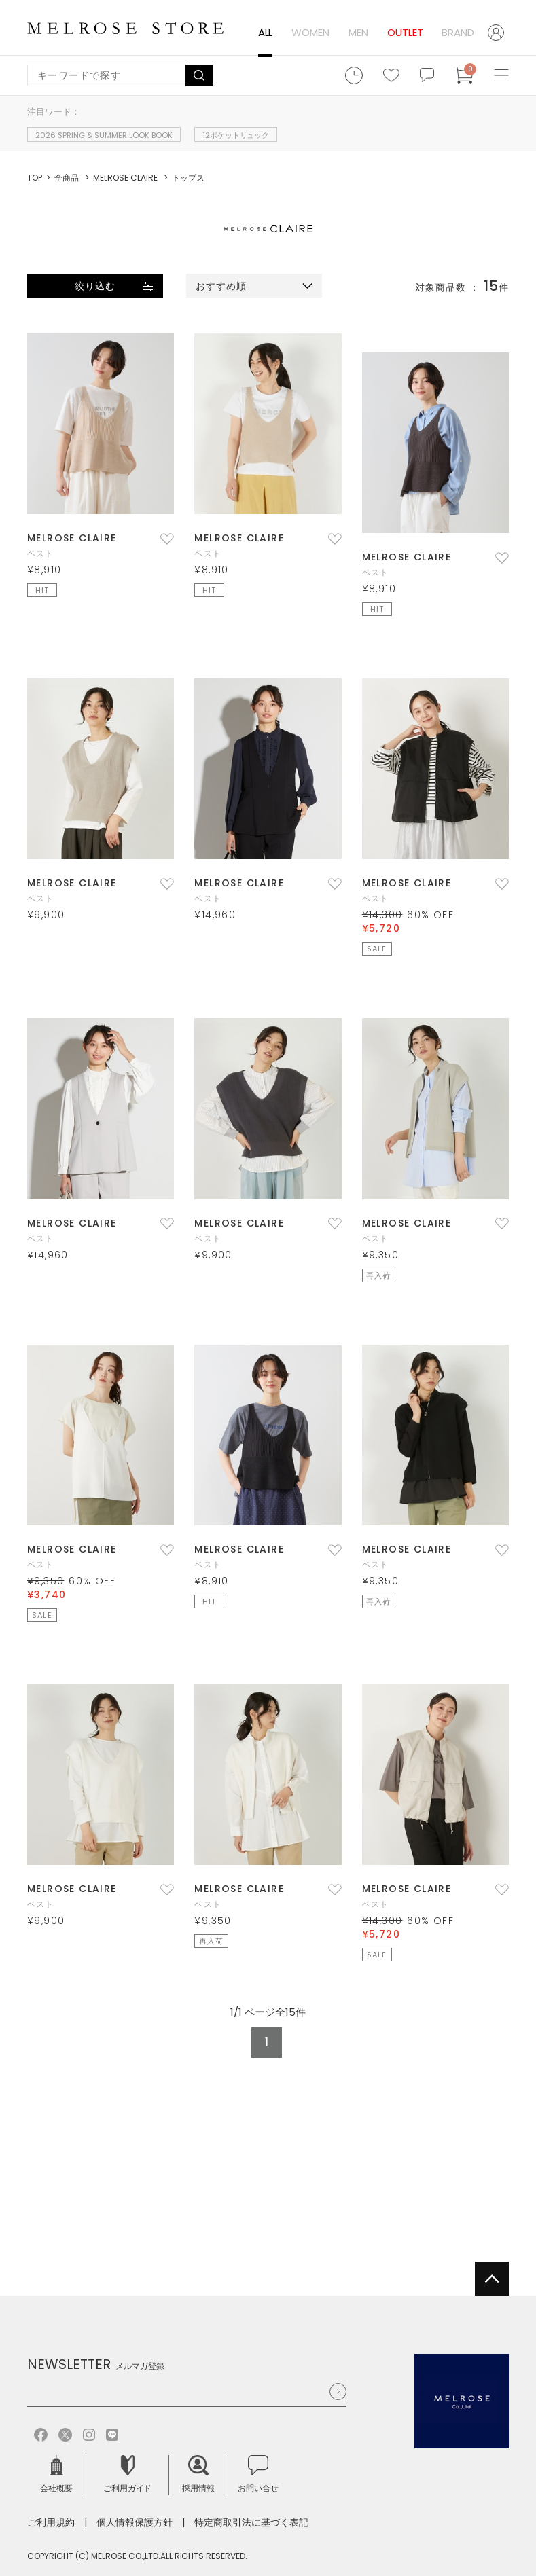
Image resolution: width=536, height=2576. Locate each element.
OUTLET (405, 32)
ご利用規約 (51, 2522)
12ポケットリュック (236, 135)
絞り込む (95, 286)
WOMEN (310, 32)
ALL (265, 32)
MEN (358, 32)
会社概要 (56, 2474)
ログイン (498, 32)
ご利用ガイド (127, 2474)
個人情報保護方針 (134, 2522)
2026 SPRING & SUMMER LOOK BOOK (104, 135)
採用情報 (198, 2474)
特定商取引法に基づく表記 (251, 2522)
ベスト (40, 553)
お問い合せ (258, 2474)
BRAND (458, 32)
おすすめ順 (221, 286)
